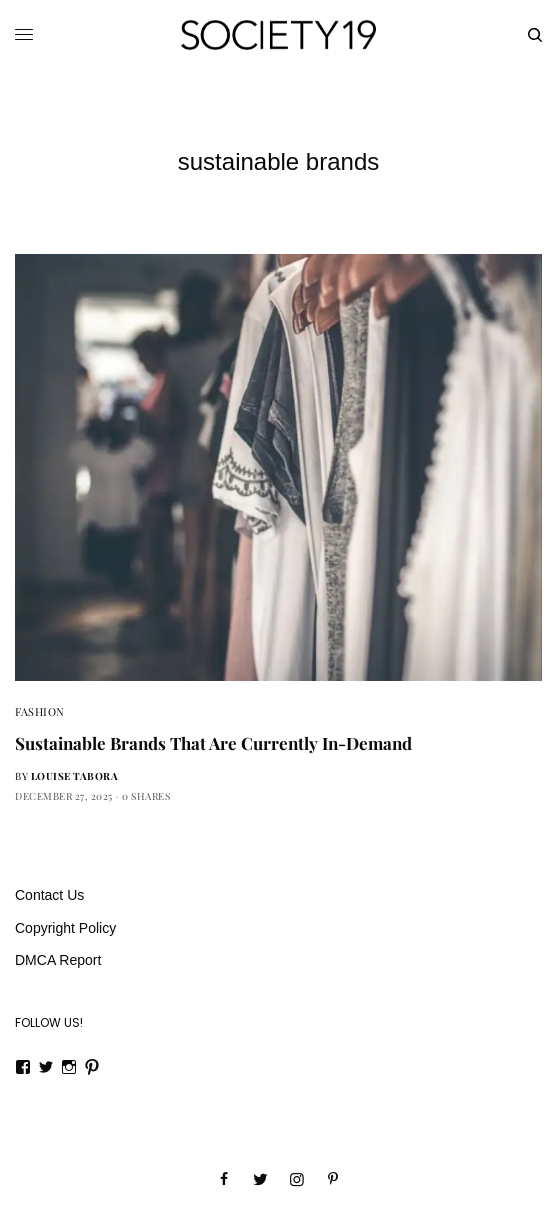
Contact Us (49, 895)
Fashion (40, 711)
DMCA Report (58, 960)
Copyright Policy (65, 928)
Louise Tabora (75, 776)
